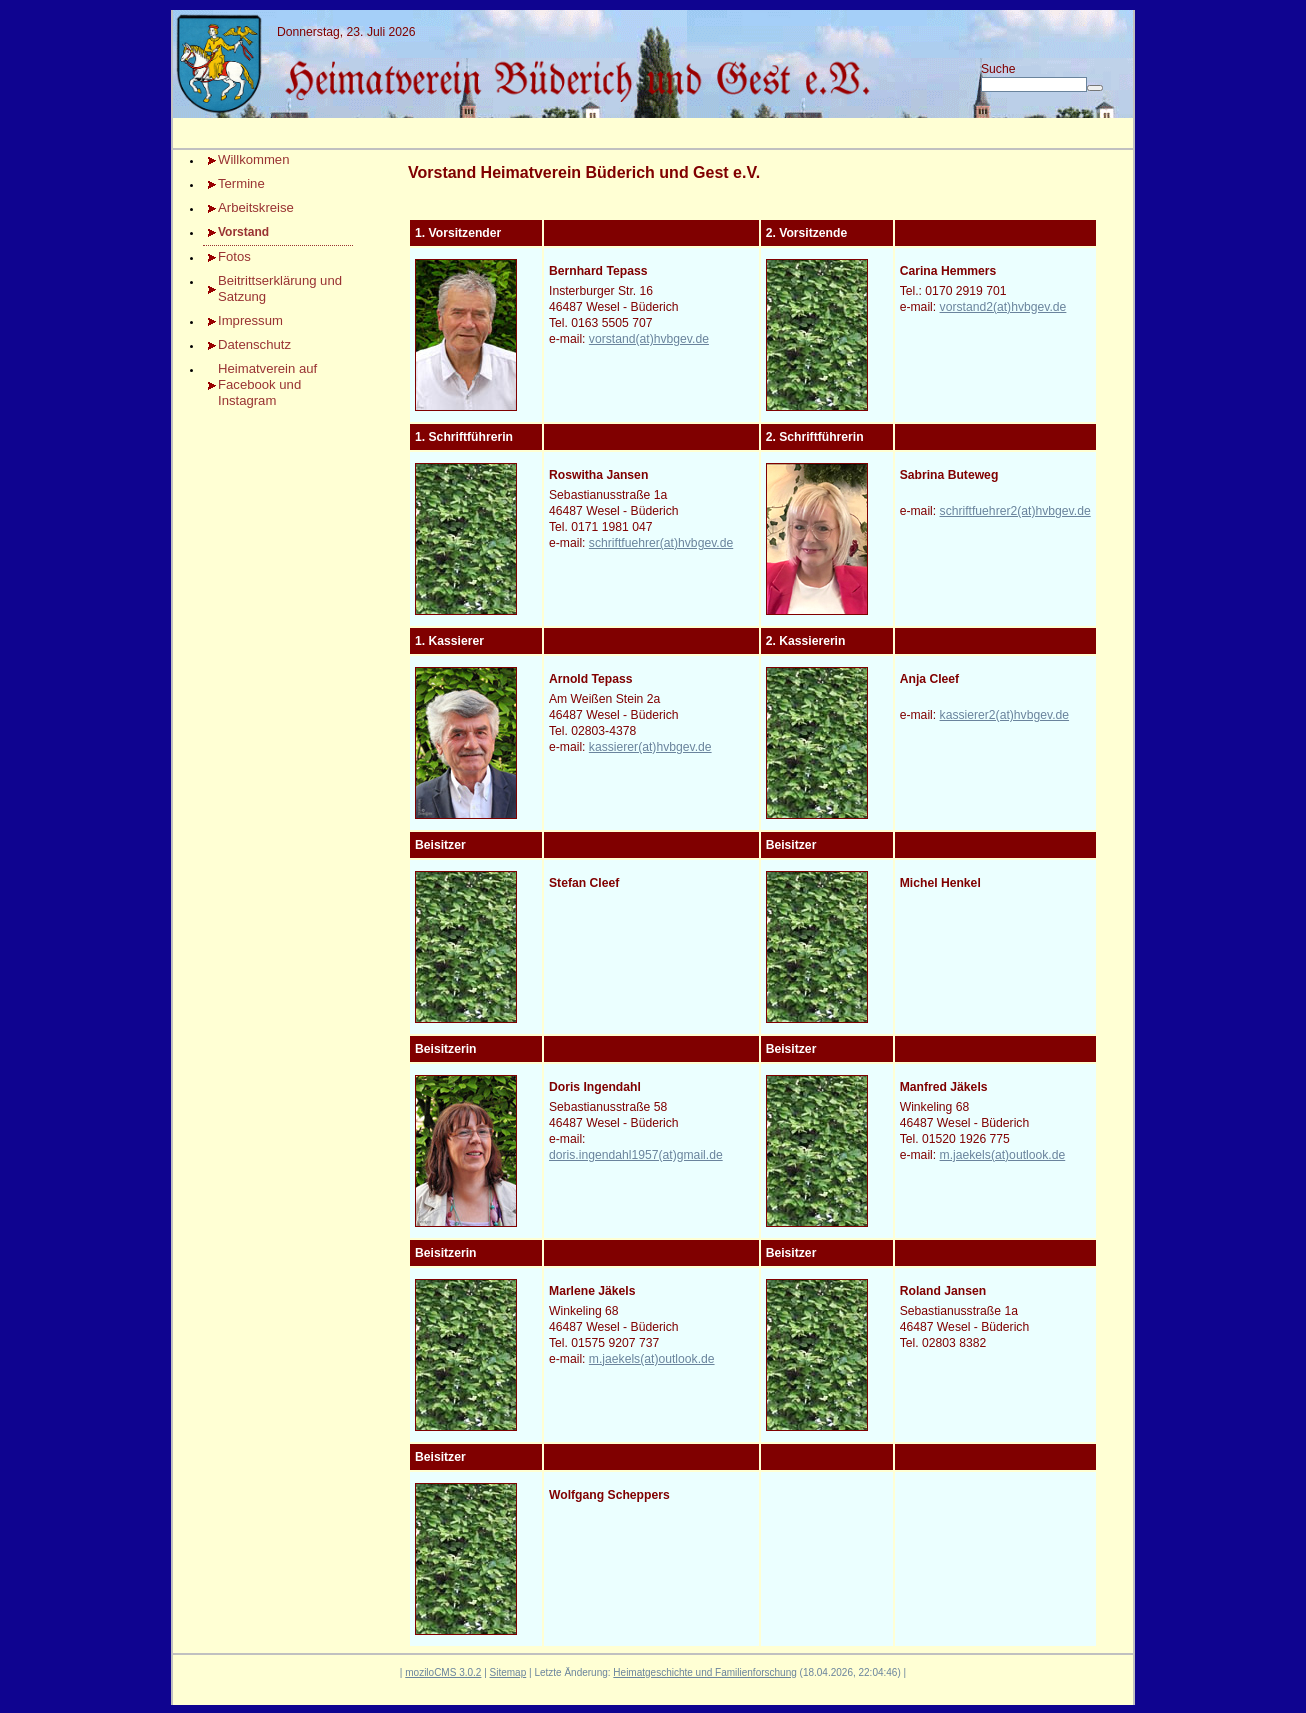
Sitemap (508, 1672)
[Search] (1034, 84)
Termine (241, 183)
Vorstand (243, 232)
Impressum (250, 320)
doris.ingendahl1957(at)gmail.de (636, 1155)
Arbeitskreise (256, 207)
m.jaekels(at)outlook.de (1003, 1155)
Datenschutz (254, 344)
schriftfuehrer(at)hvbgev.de (661, 543)
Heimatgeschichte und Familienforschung (704, 1672)
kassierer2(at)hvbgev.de (1005, 715)
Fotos (234, 256)
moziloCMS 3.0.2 (443, 1672)
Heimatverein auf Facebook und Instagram (267, 384)
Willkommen (253, 159)
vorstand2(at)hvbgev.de (1003, 307)
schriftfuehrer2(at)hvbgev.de (1015, 511)
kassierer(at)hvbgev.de (650, 747)
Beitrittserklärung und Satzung (280, 288)
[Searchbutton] (1095, 88)
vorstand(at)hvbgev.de (649, 339)
